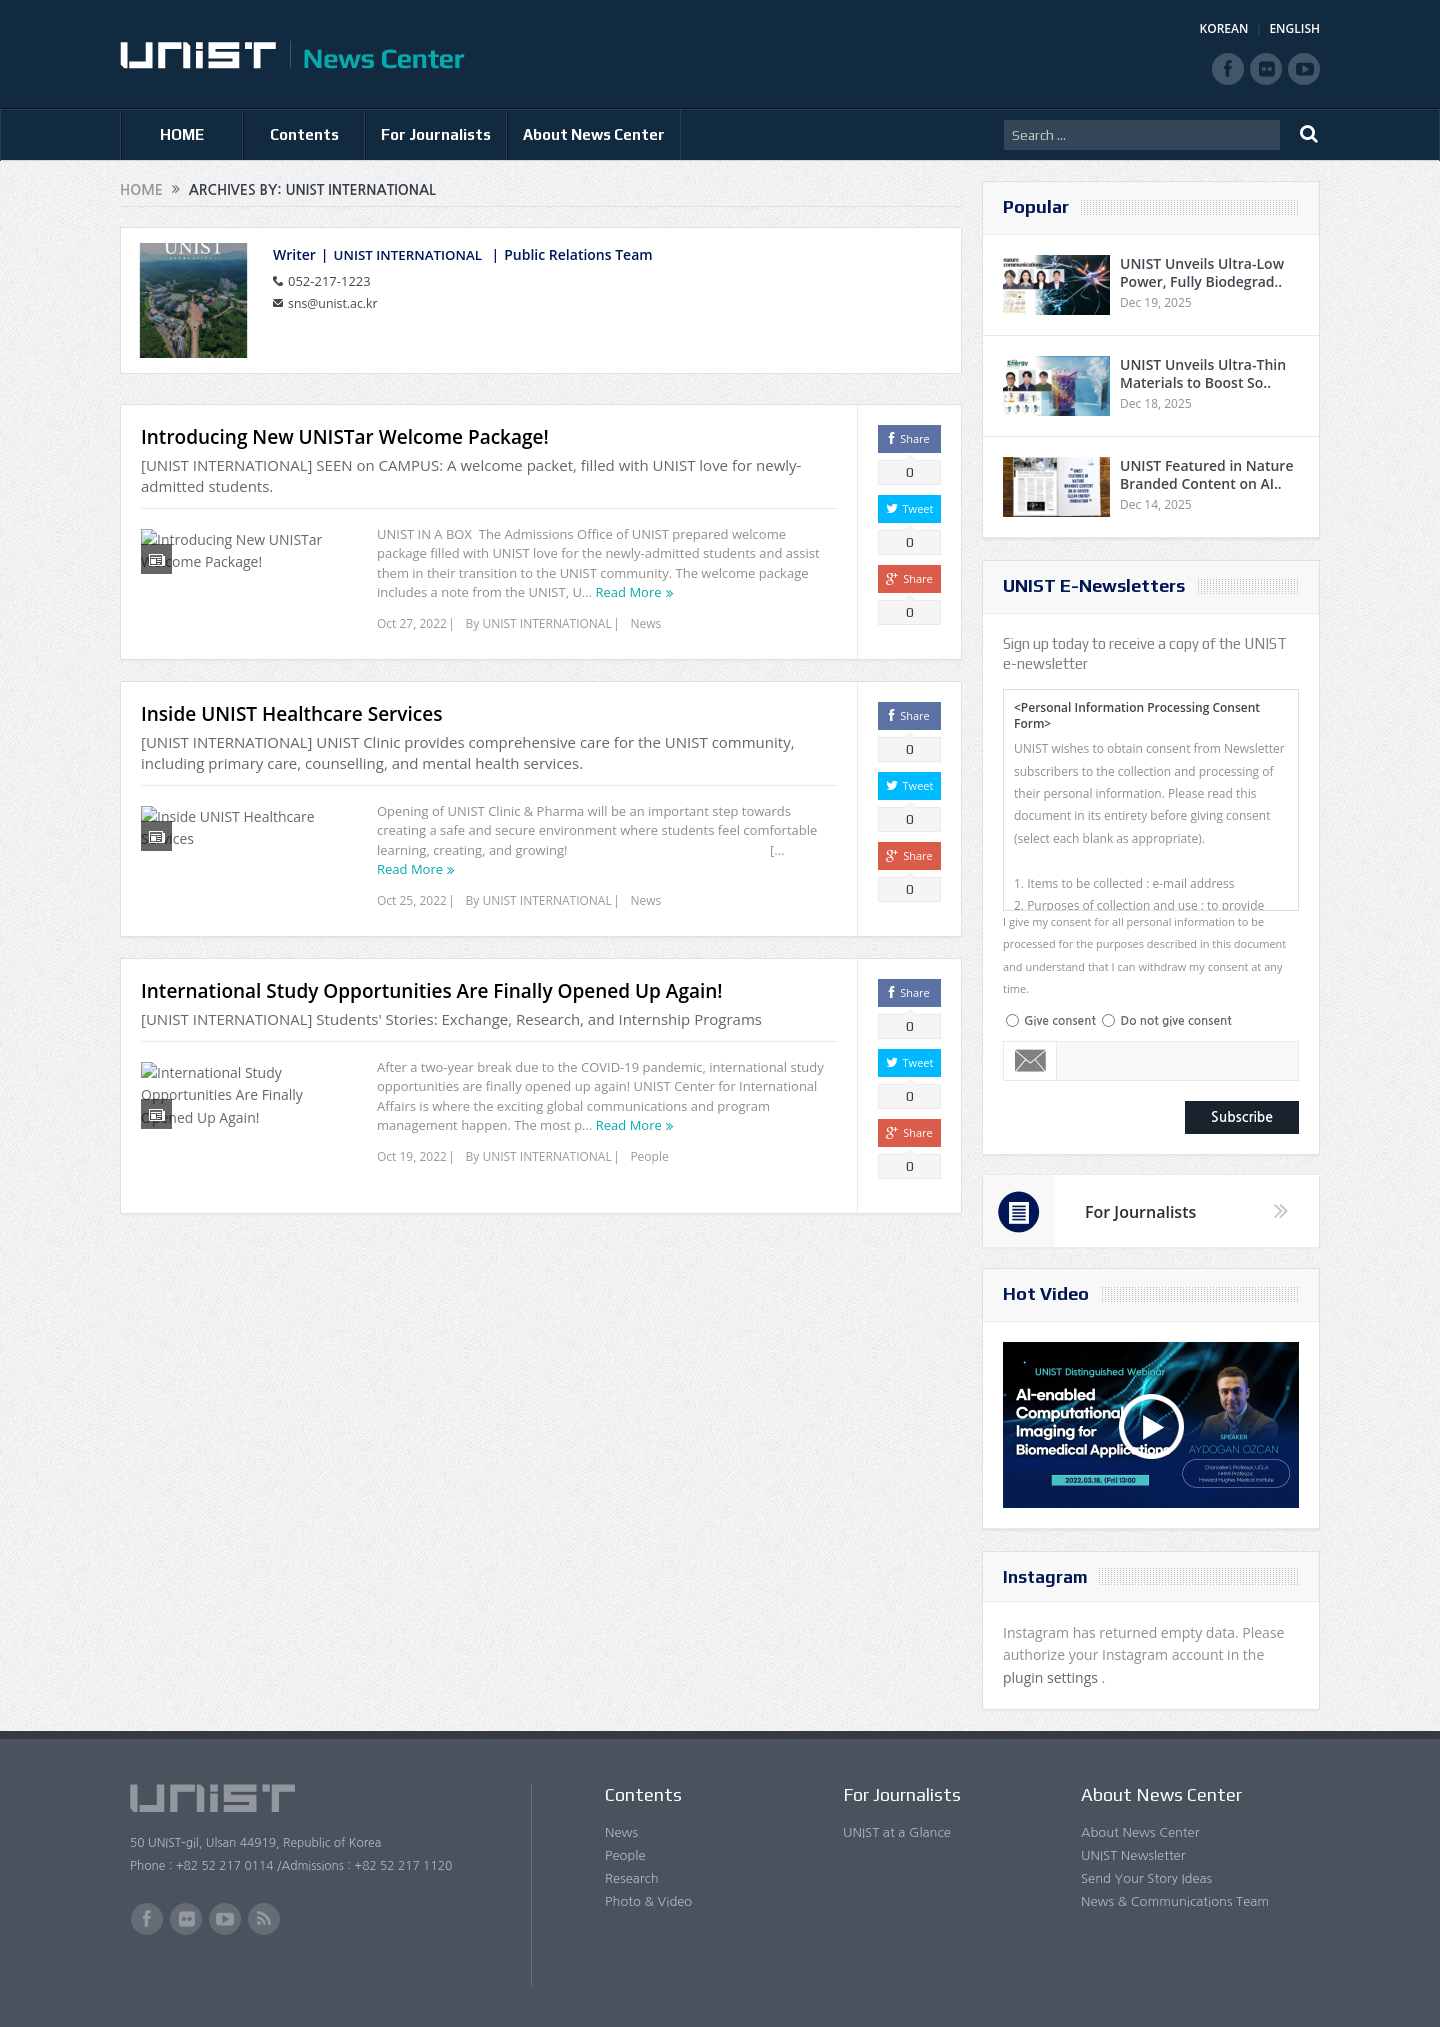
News (645, 623)
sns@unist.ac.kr (335, 302)
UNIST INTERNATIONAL (412, 254)
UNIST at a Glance (897, 1832)
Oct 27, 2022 (412, 623)
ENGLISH (1294, 28)
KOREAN (1224, 28)
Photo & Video (648, 1901)
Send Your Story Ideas (1146, 1878)
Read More (629, 592)
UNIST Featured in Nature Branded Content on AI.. (1206, 474)
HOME (182, 134)
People (649, 1180)
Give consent (1060, 1021)
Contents (304, 134)
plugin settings (1052, 1677)
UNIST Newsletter (1133, 1855)
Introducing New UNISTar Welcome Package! (345, 437)
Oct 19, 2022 (412, 1180)
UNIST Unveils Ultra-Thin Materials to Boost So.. (1203, 373)
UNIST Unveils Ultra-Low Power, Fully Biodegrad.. (1202, 272)
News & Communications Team (1175, 1901)
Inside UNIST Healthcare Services (291, 726)
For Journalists (436, 134)
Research (632, 1878)
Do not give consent (1175, 1021)
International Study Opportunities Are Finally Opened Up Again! (432, 1015)
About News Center (594, 134)
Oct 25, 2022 (412, 912)
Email (1030, 1061)
